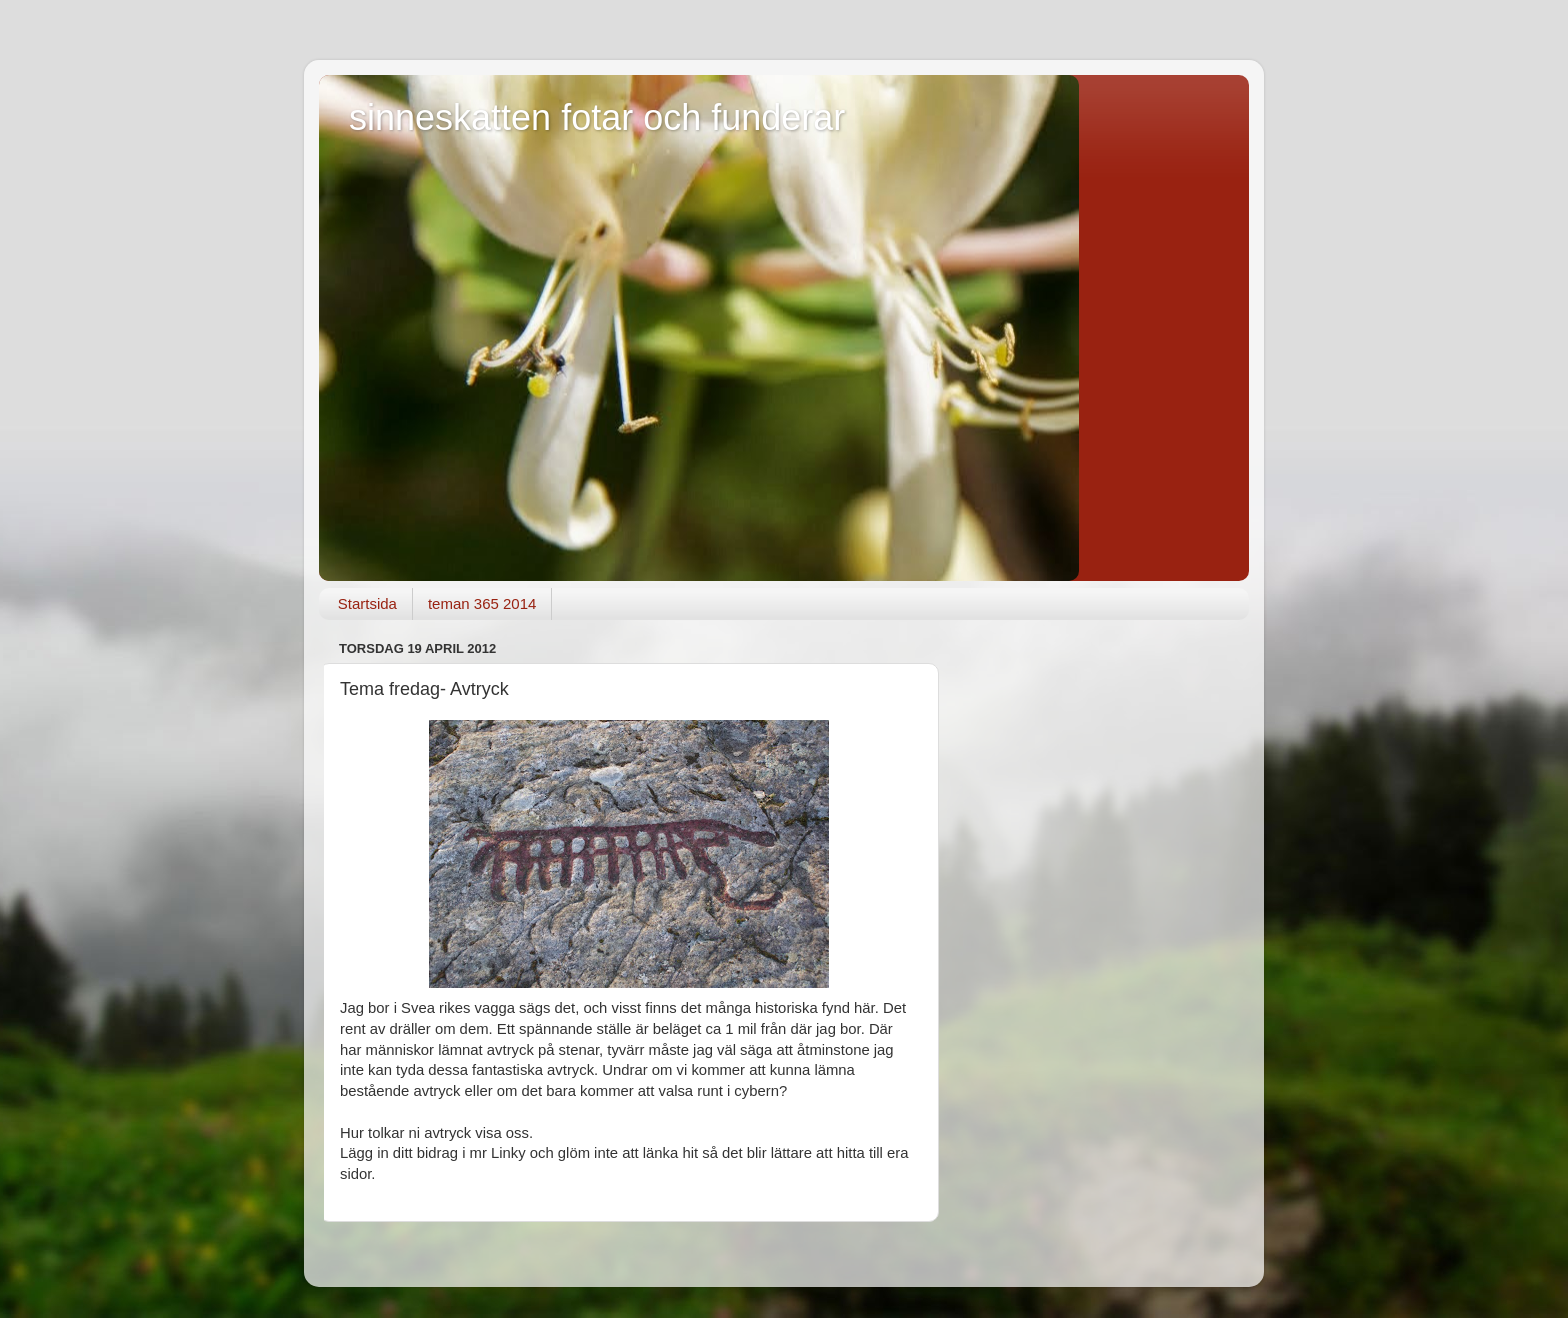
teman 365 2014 (482, 603)
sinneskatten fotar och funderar (597, 117)
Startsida (367, 603)
